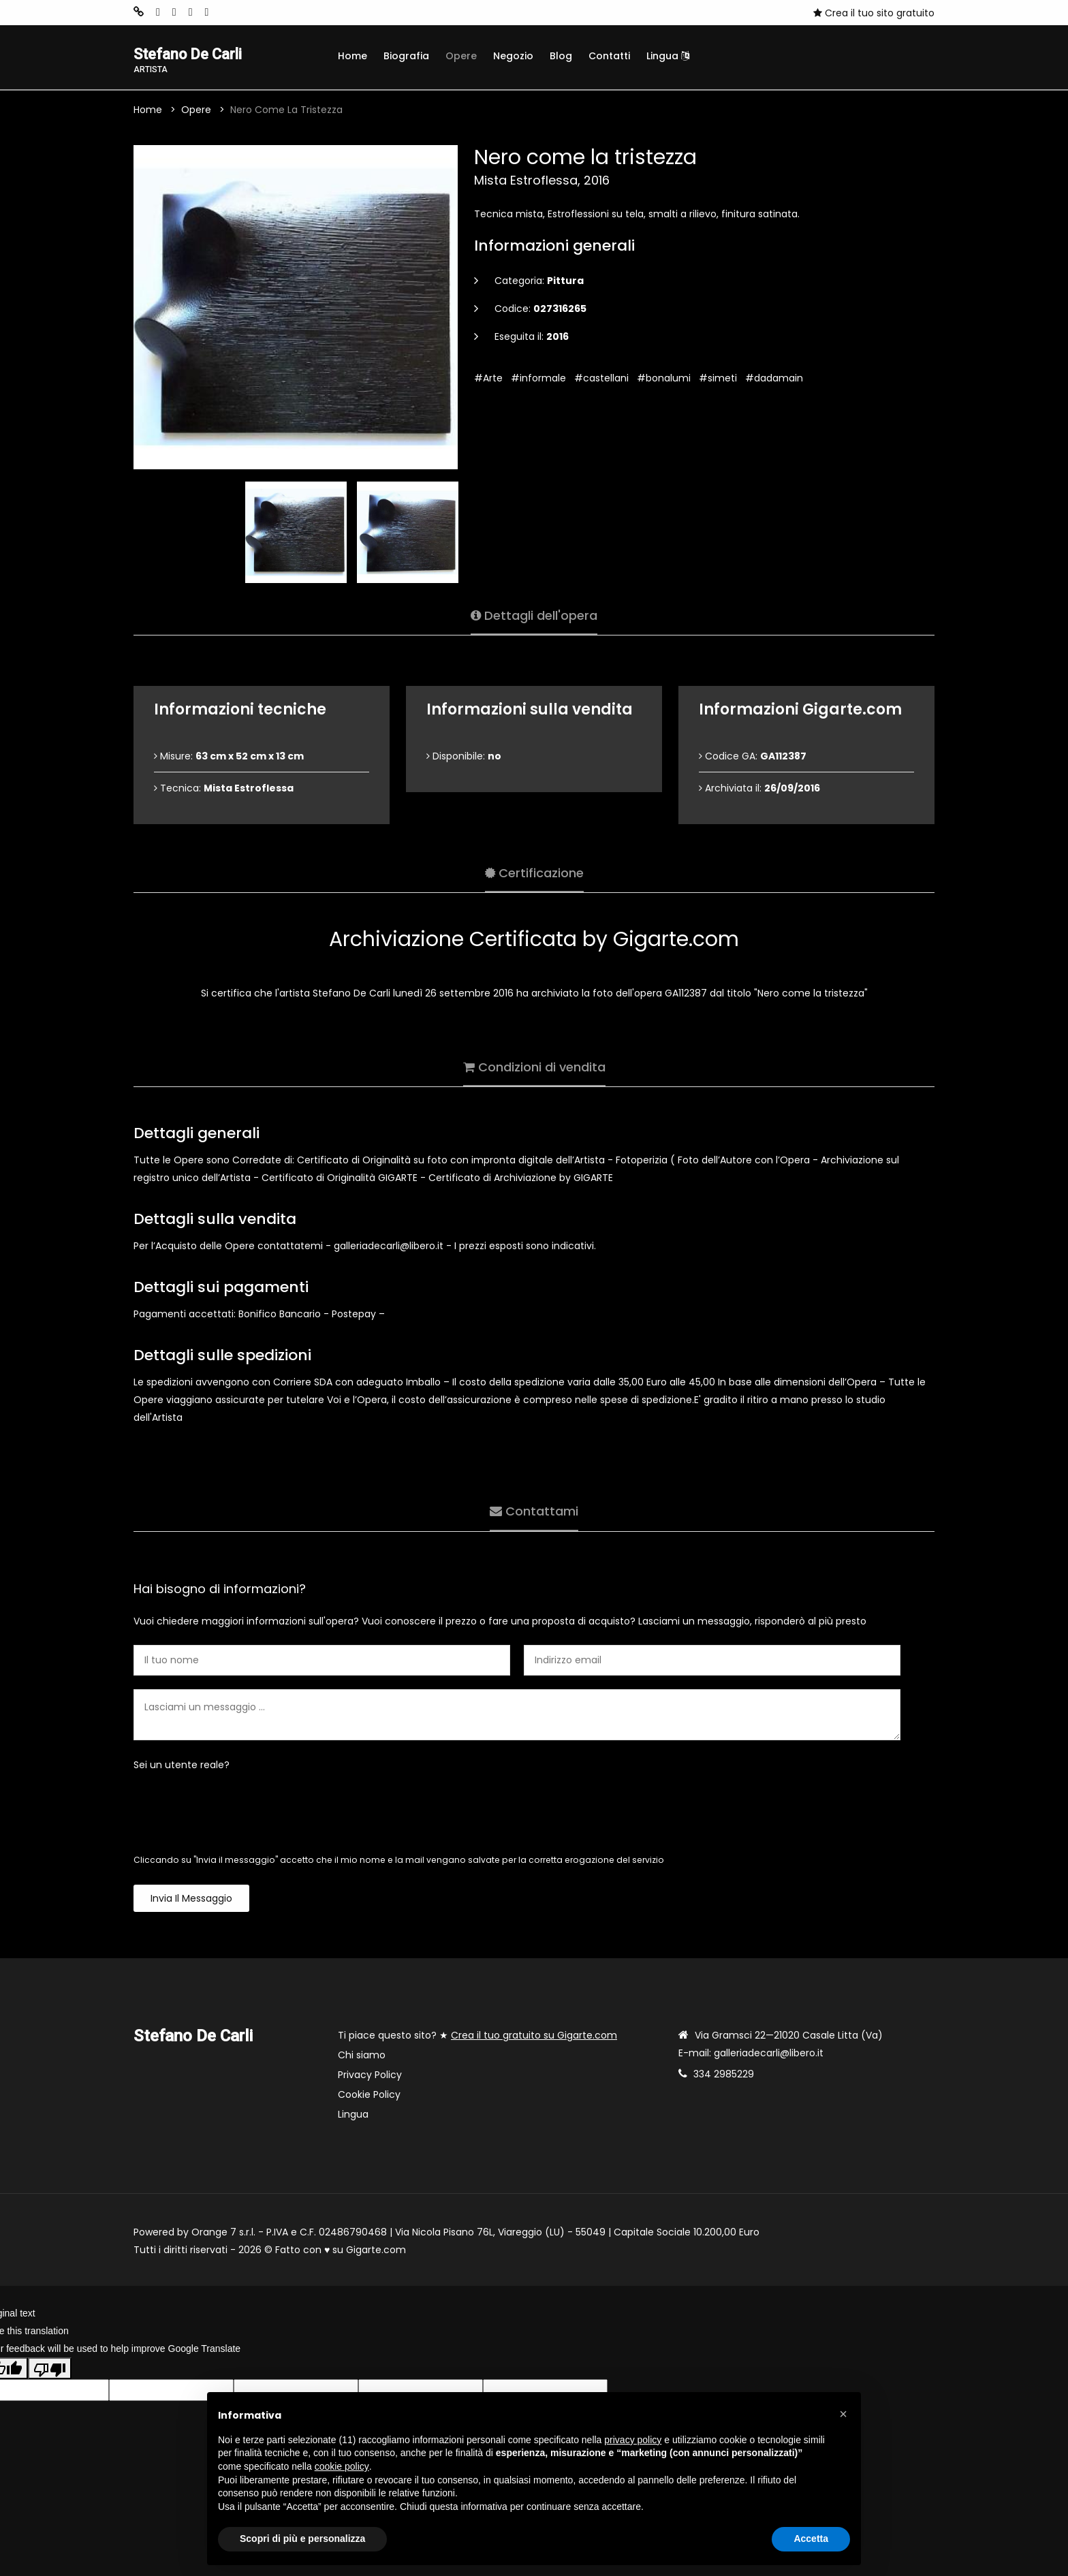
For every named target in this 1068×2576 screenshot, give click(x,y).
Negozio (513, 56)
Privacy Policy (370, 2077)
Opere (461, 56)
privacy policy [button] (632, 2439)
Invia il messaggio (191, 1900)
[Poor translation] (50, 2370)
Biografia (406, 56)
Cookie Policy (369, 2096)
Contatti (609, 56)
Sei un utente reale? (182, 1767)
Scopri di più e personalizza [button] (302, 2538)
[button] (843, 2414)
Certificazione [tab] (534, 871)
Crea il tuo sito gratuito (873, 13)
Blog (561, 56)
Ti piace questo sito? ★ (477, 2037)
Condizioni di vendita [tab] (534, 1065)
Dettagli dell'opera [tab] (534, 614)
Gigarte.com (376, 2252)
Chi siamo (362, 2057)
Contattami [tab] (534, 1510)
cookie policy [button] (342, 2466)
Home (352, 56)
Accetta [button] (811, 2538)
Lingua (667, 56)
